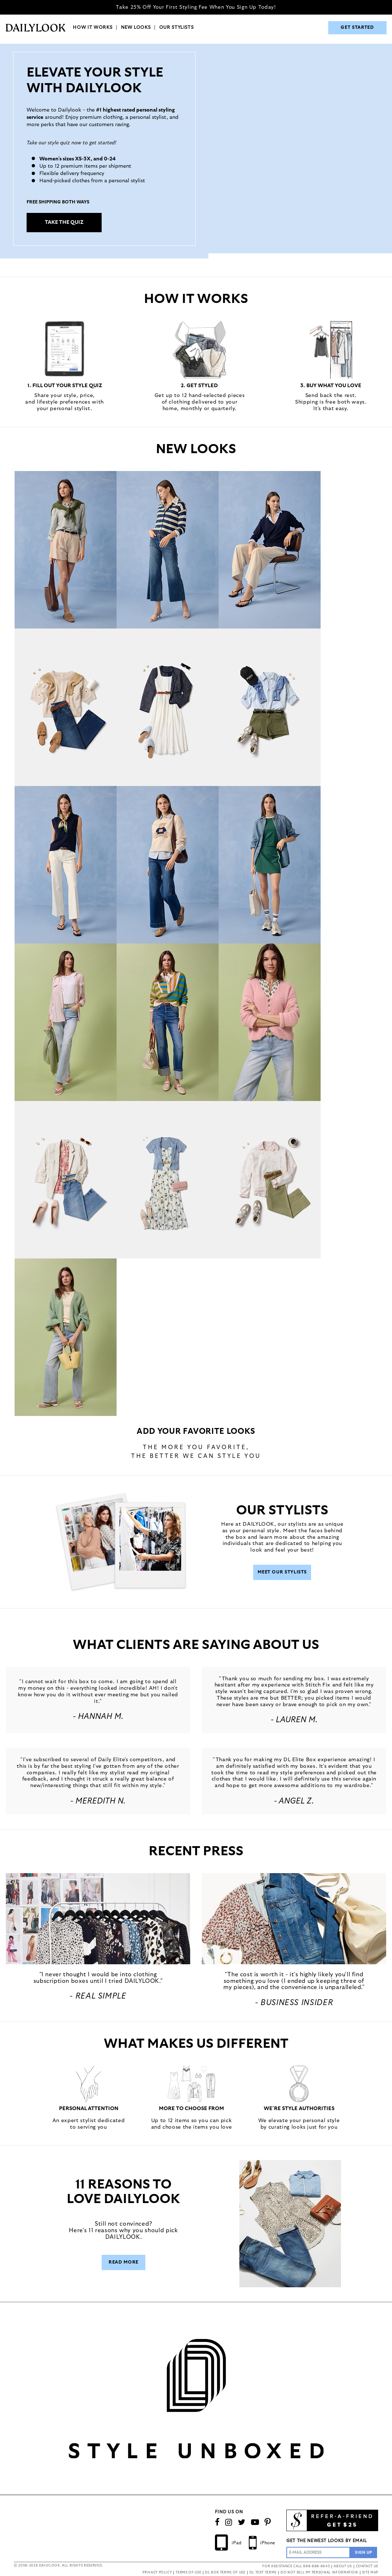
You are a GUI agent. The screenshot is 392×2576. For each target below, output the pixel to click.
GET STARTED (357, 27)
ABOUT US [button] (343, 2566)
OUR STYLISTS (176, 27)
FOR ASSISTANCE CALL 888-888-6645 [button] (296, 2566)
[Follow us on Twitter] (242, 2522)
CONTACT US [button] (367, 2566)
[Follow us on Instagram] (228, 2522)
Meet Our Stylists (282, 1572)
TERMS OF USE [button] (188, 2572)
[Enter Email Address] (318, 2552)
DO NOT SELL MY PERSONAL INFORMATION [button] (319, 2572)
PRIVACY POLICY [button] (157, 2572)
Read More (123, 2262)
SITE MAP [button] (370, 2572)
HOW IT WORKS (92, 27)
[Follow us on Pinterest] (267, 2522)
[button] (98, 1918)
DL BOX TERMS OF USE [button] (225, 2572)
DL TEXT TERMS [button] (263, 2572)
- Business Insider (294, 2003)
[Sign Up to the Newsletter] (363, 2552)
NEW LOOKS (136, 27)
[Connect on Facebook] (217, 2522)
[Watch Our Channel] (255, 2522)
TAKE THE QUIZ (64, 222)
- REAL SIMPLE (98, 1996)
